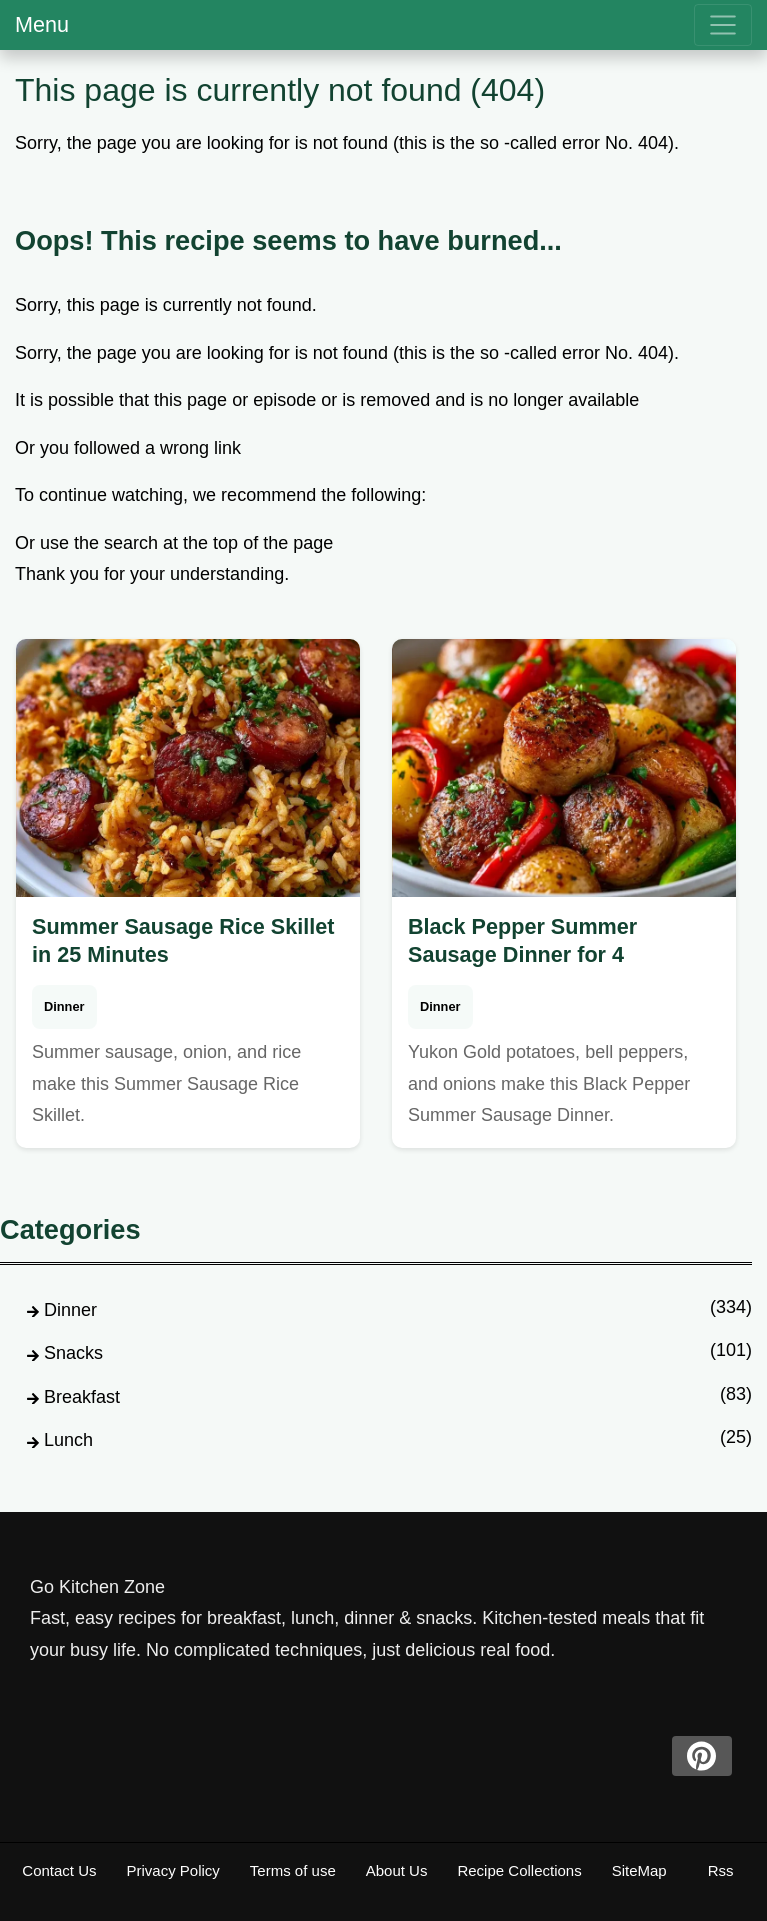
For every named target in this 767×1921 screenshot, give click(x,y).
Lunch (68, 1440)
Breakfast (82, 1397)
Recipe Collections (519, 1870)
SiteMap (639, 1870)
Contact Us (59, 1870)
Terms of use (293, 1870)
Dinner (64, 1006)
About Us (397, 1870)
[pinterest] (702, 1756)
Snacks (73, 1353)
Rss (721, 1870)
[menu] (723, 25)
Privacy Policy (173, 1870)
